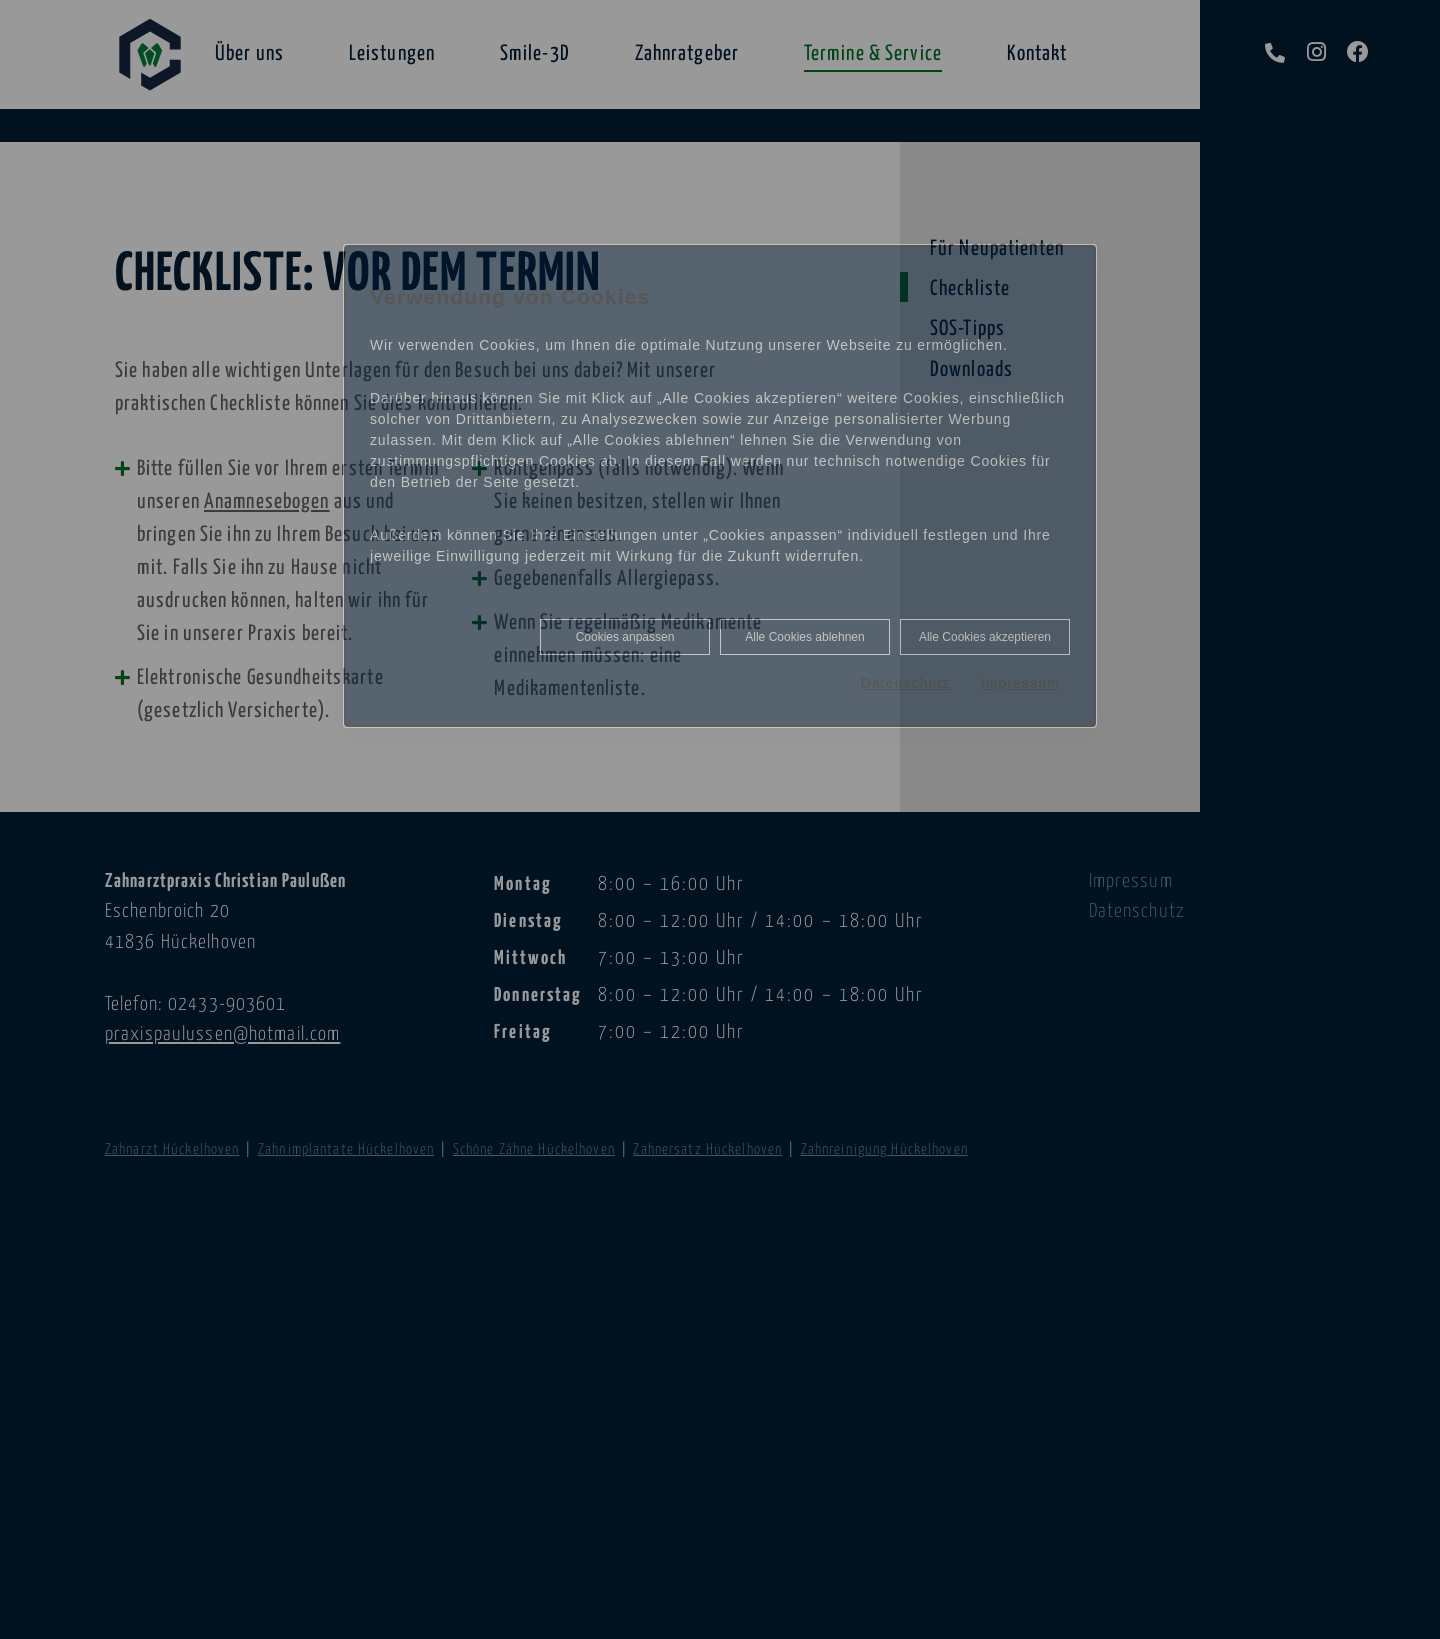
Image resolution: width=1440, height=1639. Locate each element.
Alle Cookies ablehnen (804, 637)
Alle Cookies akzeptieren (985, 637)
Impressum (1020, 683)
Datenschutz (905, 683)
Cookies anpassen (625, 637)
